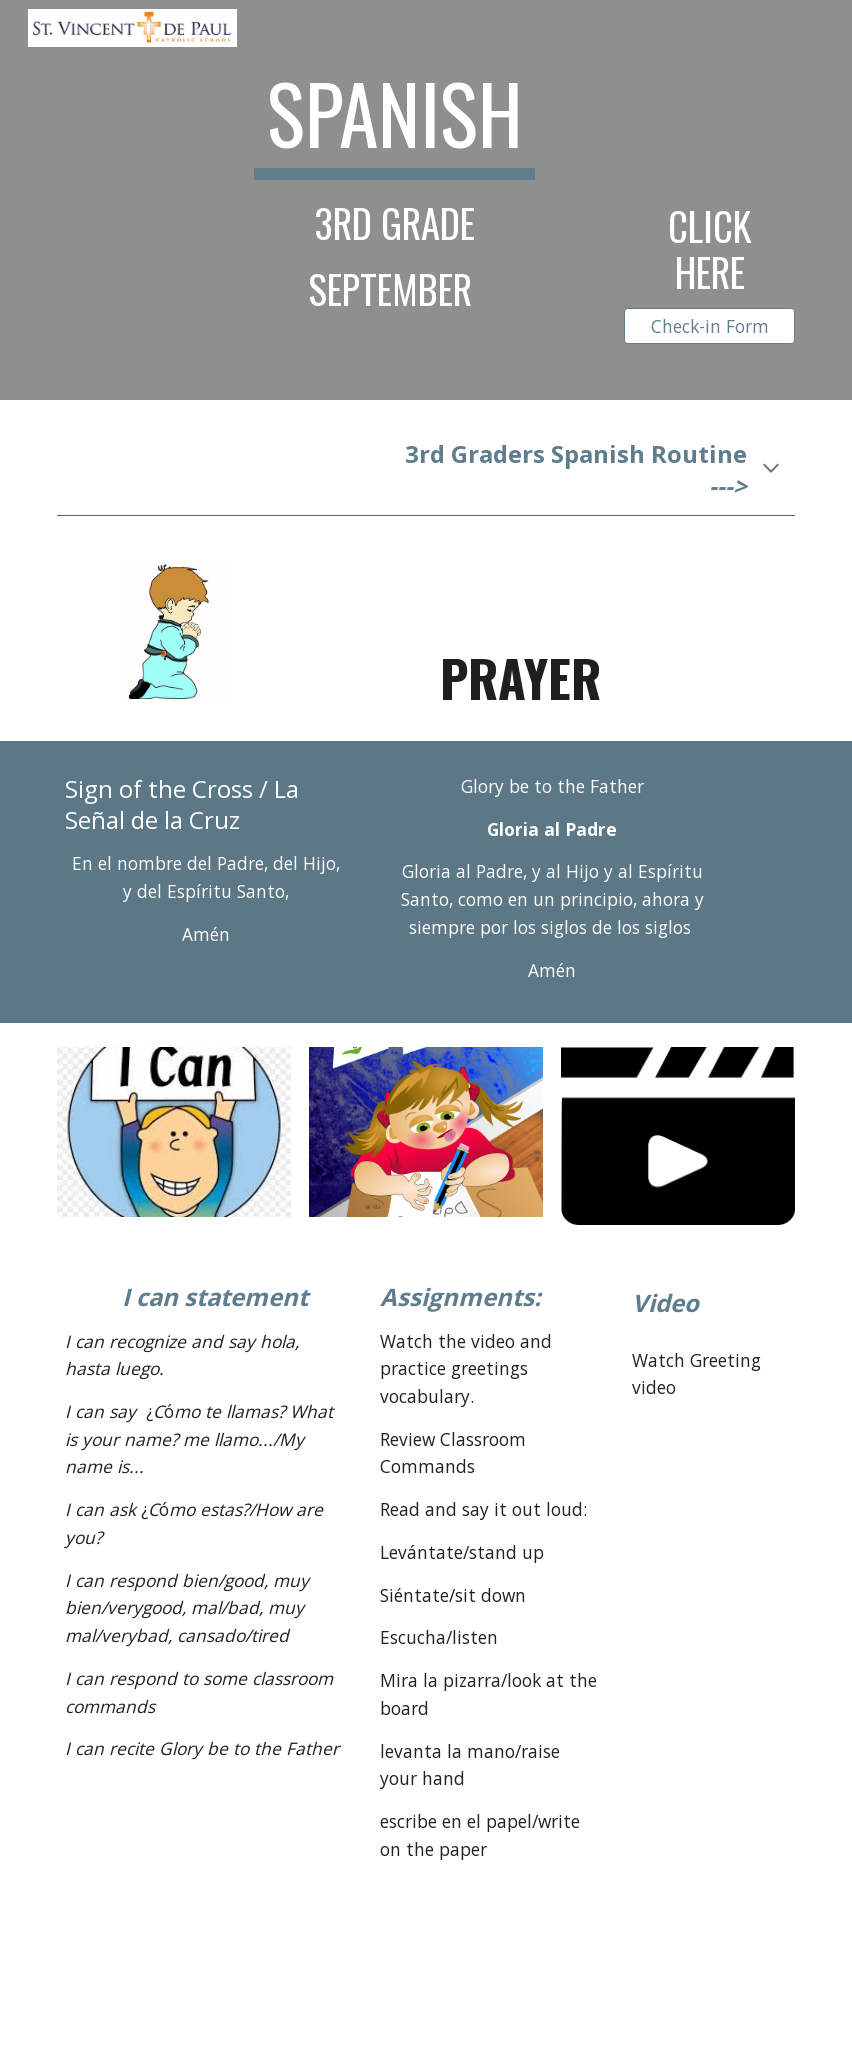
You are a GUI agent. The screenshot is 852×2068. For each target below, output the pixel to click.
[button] (771, 470)
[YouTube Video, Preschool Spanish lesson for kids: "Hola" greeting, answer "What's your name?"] (709, 1516)
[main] (394, 187)
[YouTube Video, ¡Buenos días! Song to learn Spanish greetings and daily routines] (709, 1648)
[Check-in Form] (709, 326)
